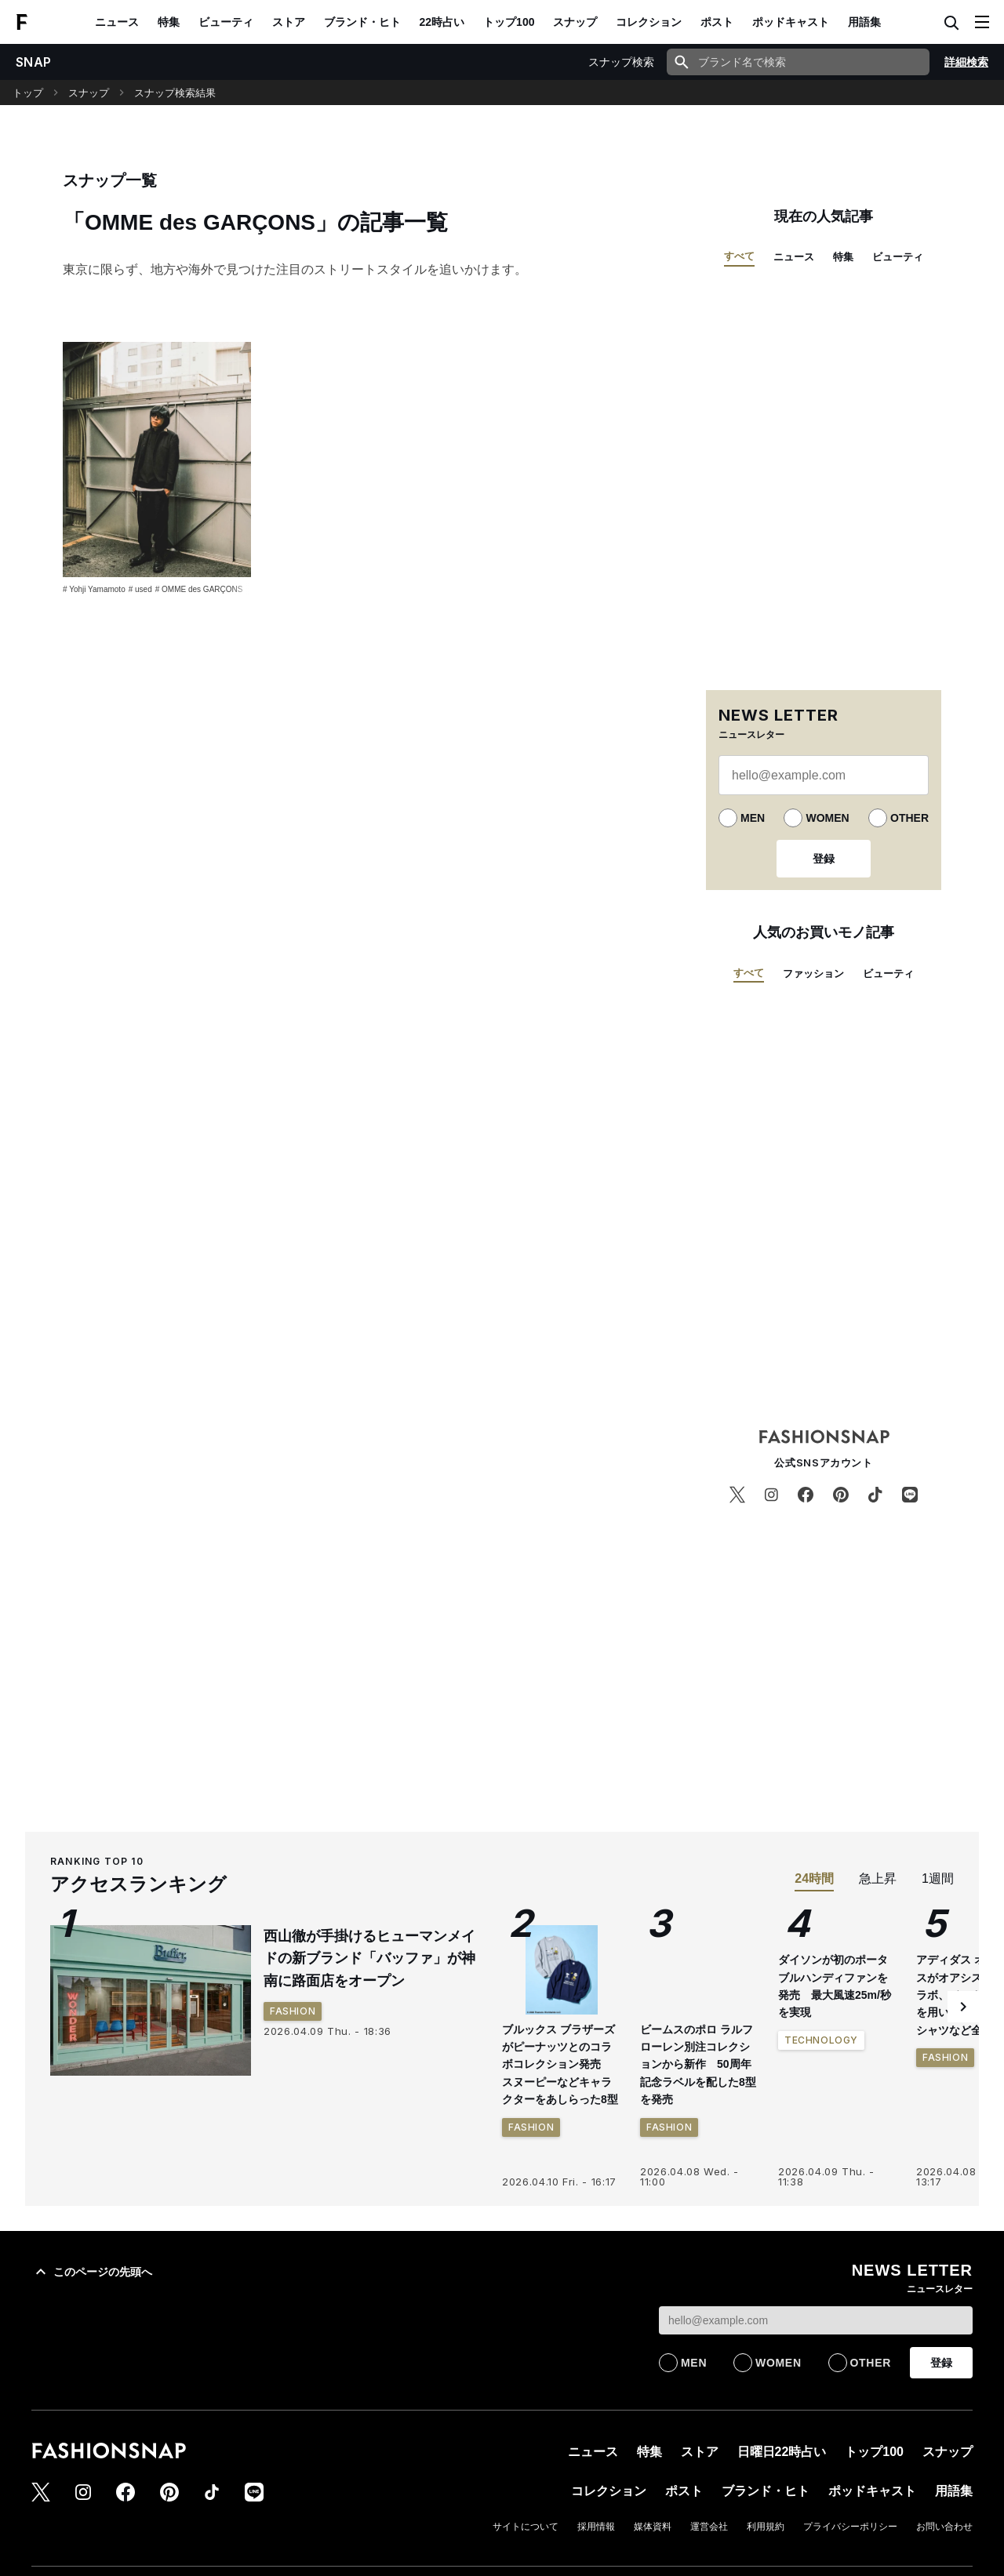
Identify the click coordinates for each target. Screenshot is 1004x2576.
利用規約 (765, 2526)
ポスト (716, 21)
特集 (169, 21)
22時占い (442, 21)
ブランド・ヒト (362, 21)
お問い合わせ (944, 2526)
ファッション (813, 973)
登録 (824, 858)
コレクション (649, 21)
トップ (28, 93)
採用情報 (596, 2526)
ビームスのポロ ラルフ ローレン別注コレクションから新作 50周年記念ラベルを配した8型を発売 (698, 2064)
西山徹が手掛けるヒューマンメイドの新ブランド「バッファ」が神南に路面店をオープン (369, 1958)
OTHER (909, 818)
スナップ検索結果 (175, 93)
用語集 (864, 21)
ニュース (117, 21)
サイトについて (525, 2526)
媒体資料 (652, 2526)
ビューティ (225, 21)
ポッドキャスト (790, 21)
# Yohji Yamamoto (94, 589)
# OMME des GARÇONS (199, 589)
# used (140, 589)
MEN (752, 818)
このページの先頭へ (91, 2271)
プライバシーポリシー (850, 2526)
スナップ (575, 21)
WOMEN (827, 818)
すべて (739, 256)
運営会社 (709, 2526)
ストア (288, 21)
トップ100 (508, 21)
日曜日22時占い (782, 2451)
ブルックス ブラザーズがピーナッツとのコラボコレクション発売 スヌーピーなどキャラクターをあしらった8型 (560, 2064)
